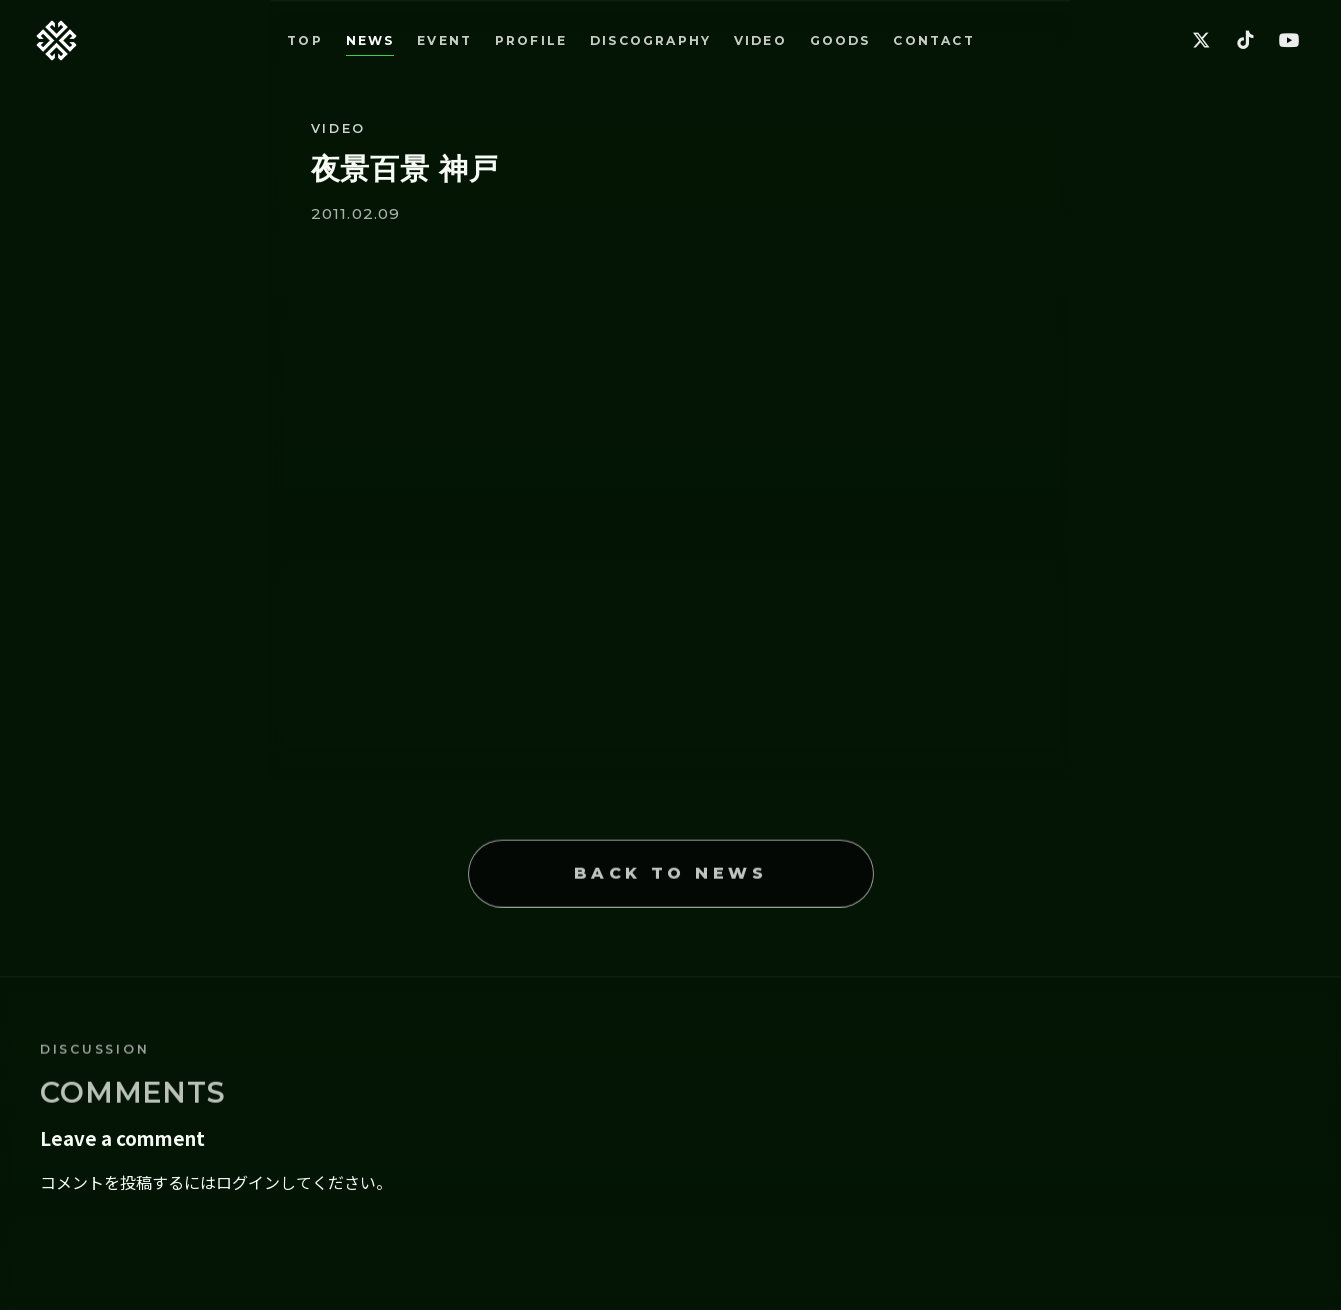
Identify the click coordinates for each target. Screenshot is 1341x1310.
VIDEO (760, 40)
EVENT (444, 40)
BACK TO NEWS (671, 892)
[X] (1201, 41)
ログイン (248, 1182)
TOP (305, 40)
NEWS (370, 40)
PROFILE (531, 40)
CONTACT (933, 40)
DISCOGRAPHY (650, 40)
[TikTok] (1245, 41)
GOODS (840, 40)
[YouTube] (1289, 41)
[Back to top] (56, 40)
